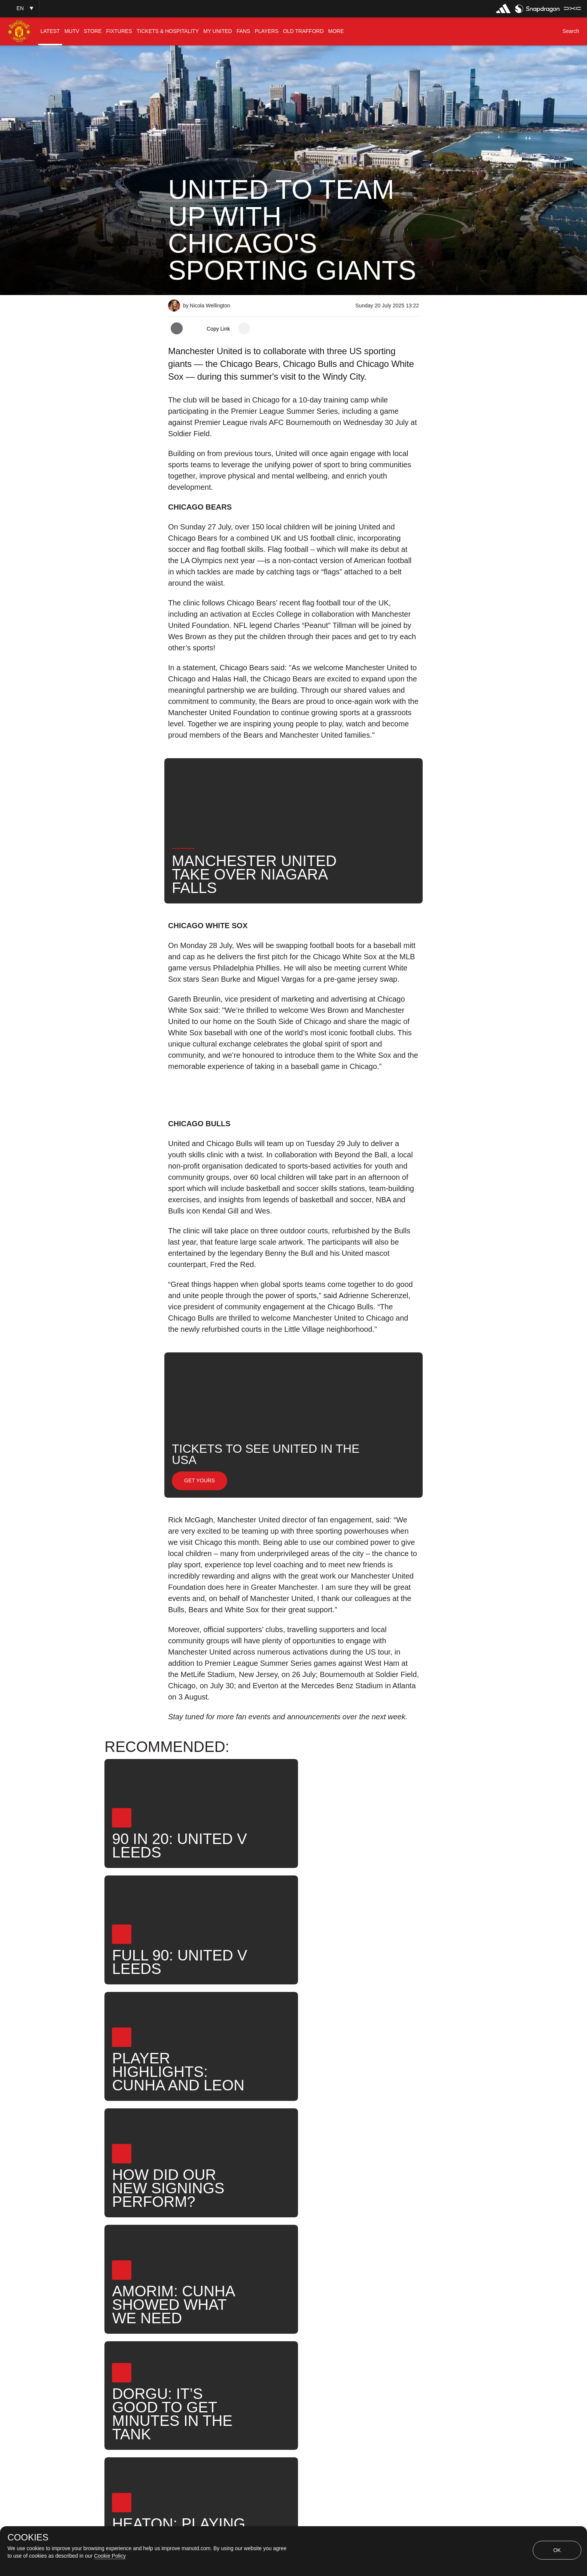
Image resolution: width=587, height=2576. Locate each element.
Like (241, 2313)
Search (345, 2313)
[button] (19, 8)
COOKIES (27, 2537)
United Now (390, 2313)
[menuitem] (50, 31)
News (308, 2313)
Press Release (196, 2313)
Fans (273, 2313)
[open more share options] (244, 328)
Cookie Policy (110, 2556)
